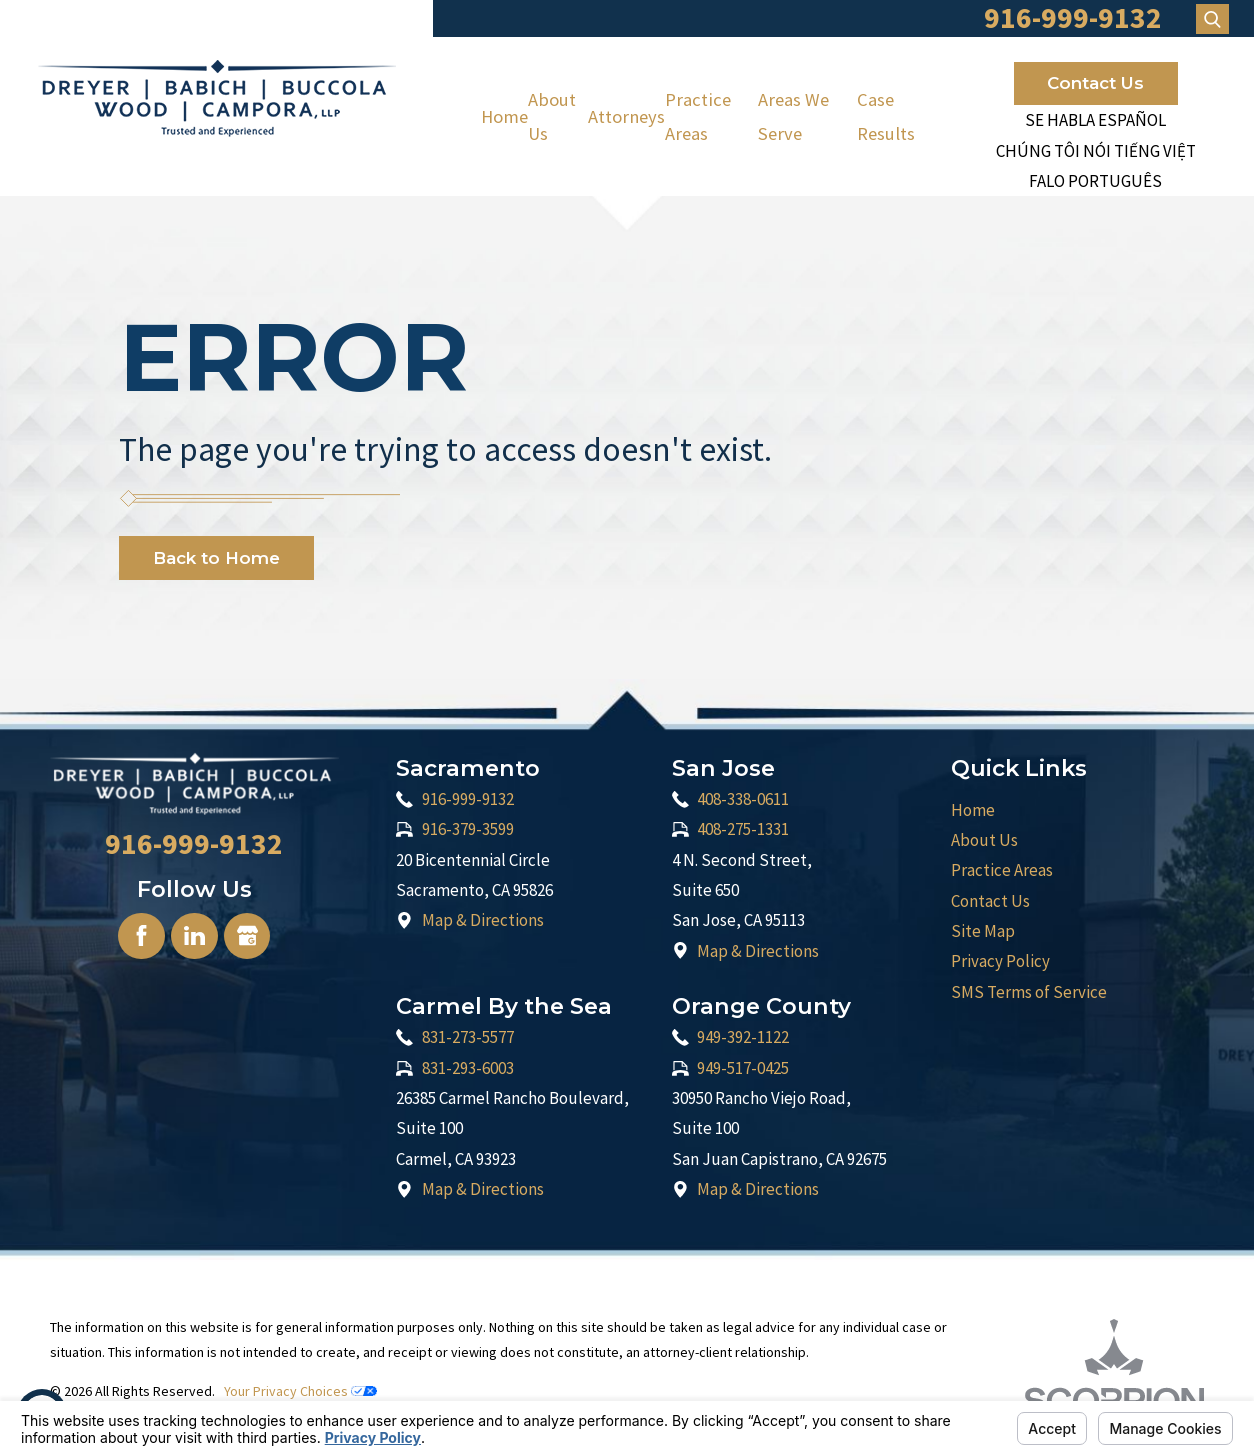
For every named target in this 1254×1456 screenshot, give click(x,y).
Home (504, 116)
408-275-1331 (743, 829)
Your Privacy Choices (300, 1391)
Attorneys (626, 116)
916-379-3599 (468, 829)
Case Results (886, 116)
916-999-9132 (468, 799)
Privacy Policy (1000, 961)
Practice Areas (698, 116)
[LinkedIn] (194, 936)
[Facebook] (141, 936)
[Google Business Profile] (247, 936)
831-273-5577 (468, 1037)
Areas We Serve (793, 116)
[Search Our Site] (1213, 19)
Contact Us (1095, 83)
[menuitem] (504, 116)
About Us (552, 116)
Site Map (983, 931)
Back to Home (216, 558)
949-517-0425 (743, 1068)
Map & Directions (483, 920)
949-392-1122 (743, 1037)
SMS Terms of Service (1029, 992)
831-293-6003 (468, 1068)
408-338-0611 (743, 799)
